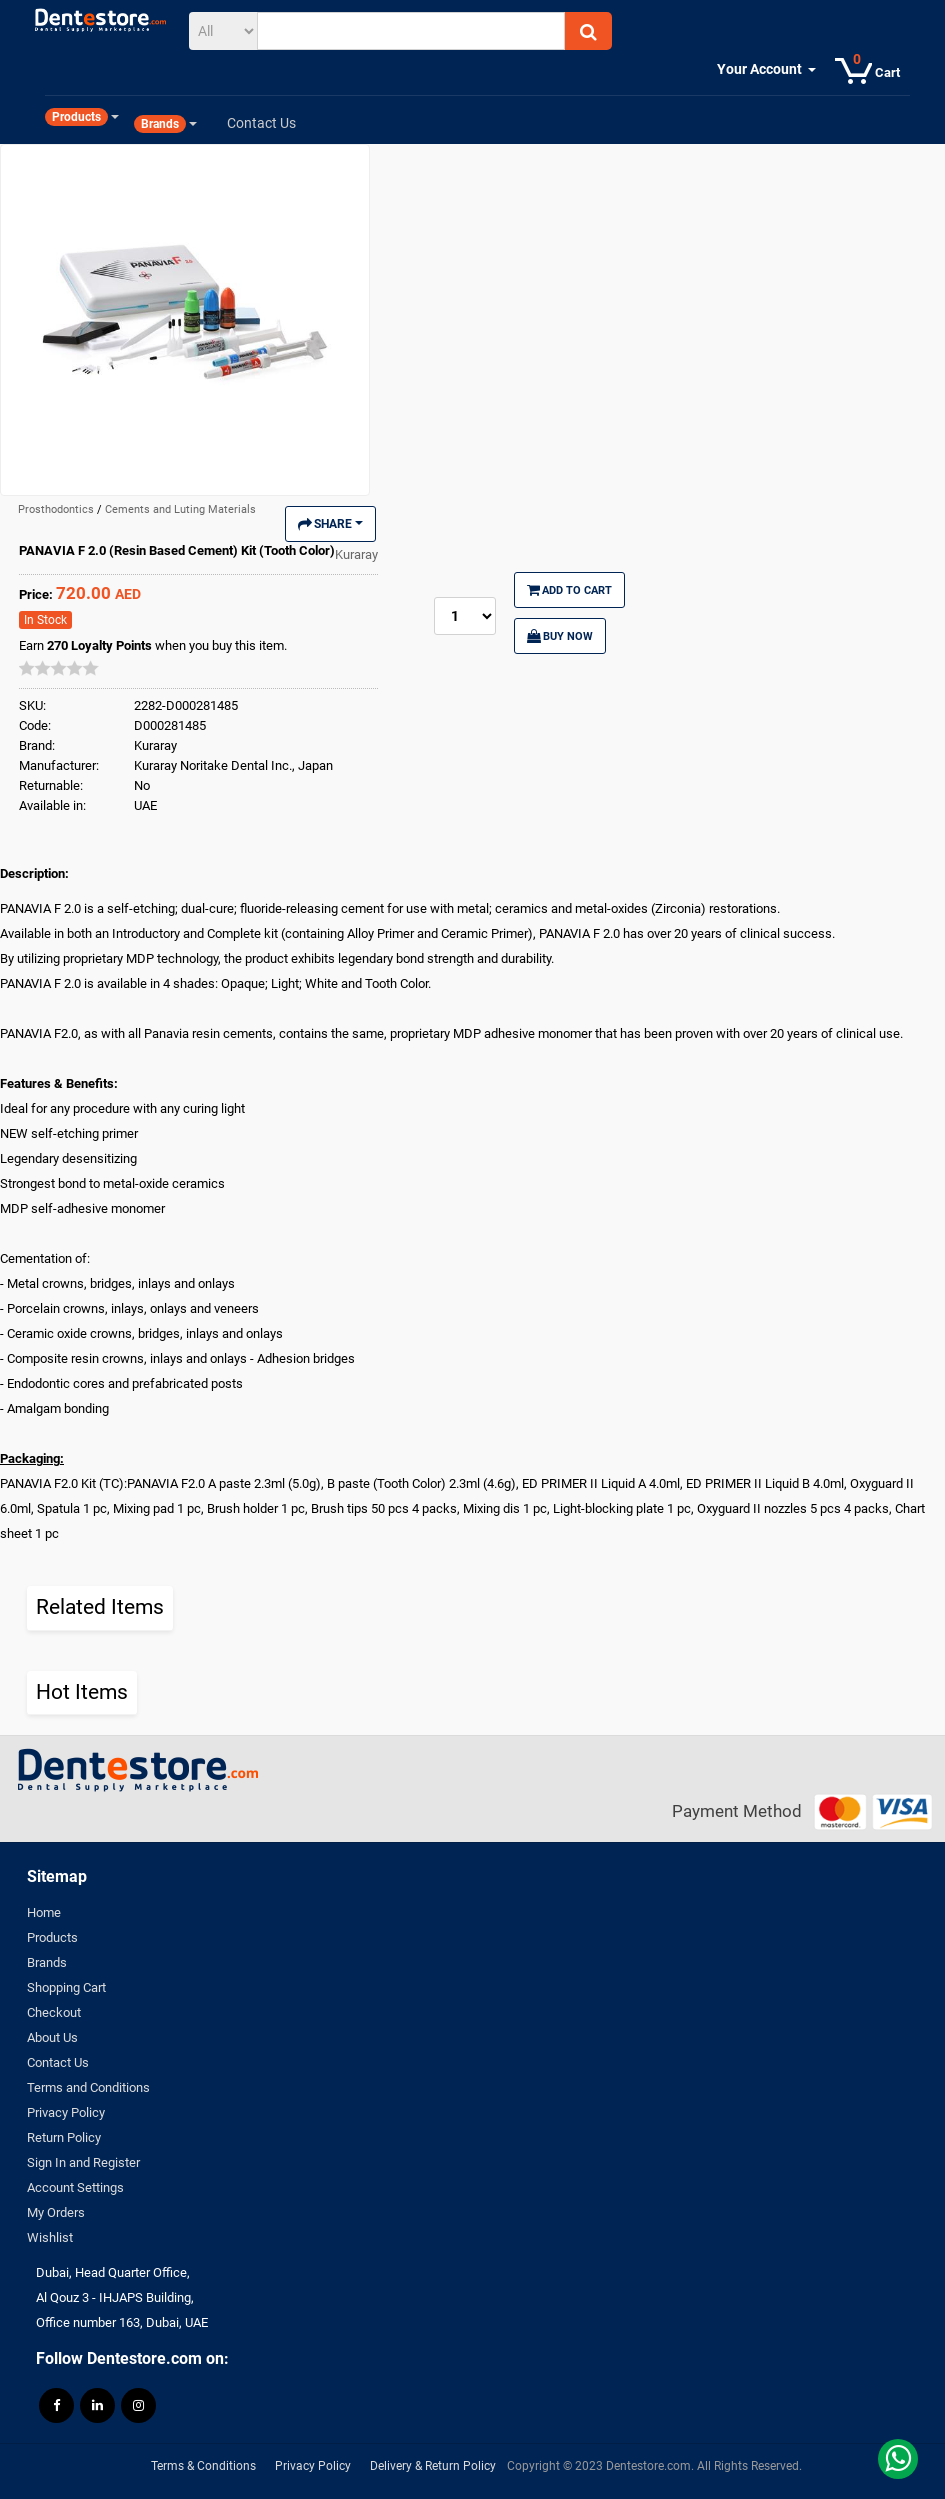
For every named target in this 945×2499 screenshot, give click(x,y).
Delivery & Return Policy (433, 2466)
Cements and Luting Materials (180, 509)
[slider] (59, 668)
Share (330, 524)
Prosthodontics (57, 509)
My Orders (56, 2212)
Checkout (54, 2012)
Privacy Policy (66, 2112)
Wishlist (50, 2237)
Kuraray (356, 554)
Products (52, 1937)
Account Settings (75, 2187)
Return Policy (64, 2137)
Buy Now (560, 636)
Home (44, 1912)
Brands (47, 1962)
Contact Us (58, 2062)
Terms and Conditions (88, 2087)
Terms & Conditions (203, 2466)
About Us (52, 2037)
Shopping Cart (66, 1987)
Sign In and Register (83, 2162)
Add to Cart (569, 590)
